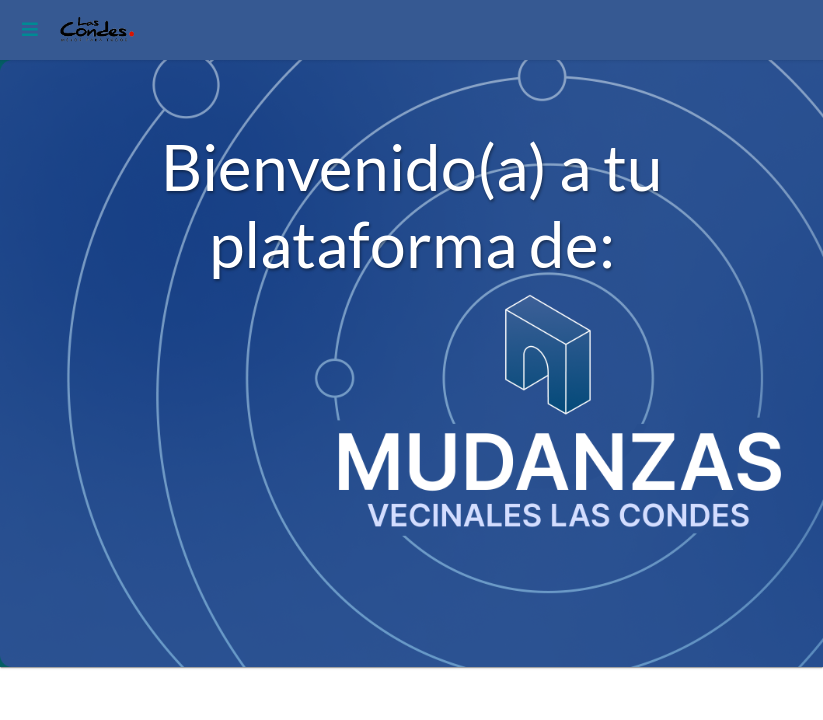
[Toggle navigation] (27, 30)
